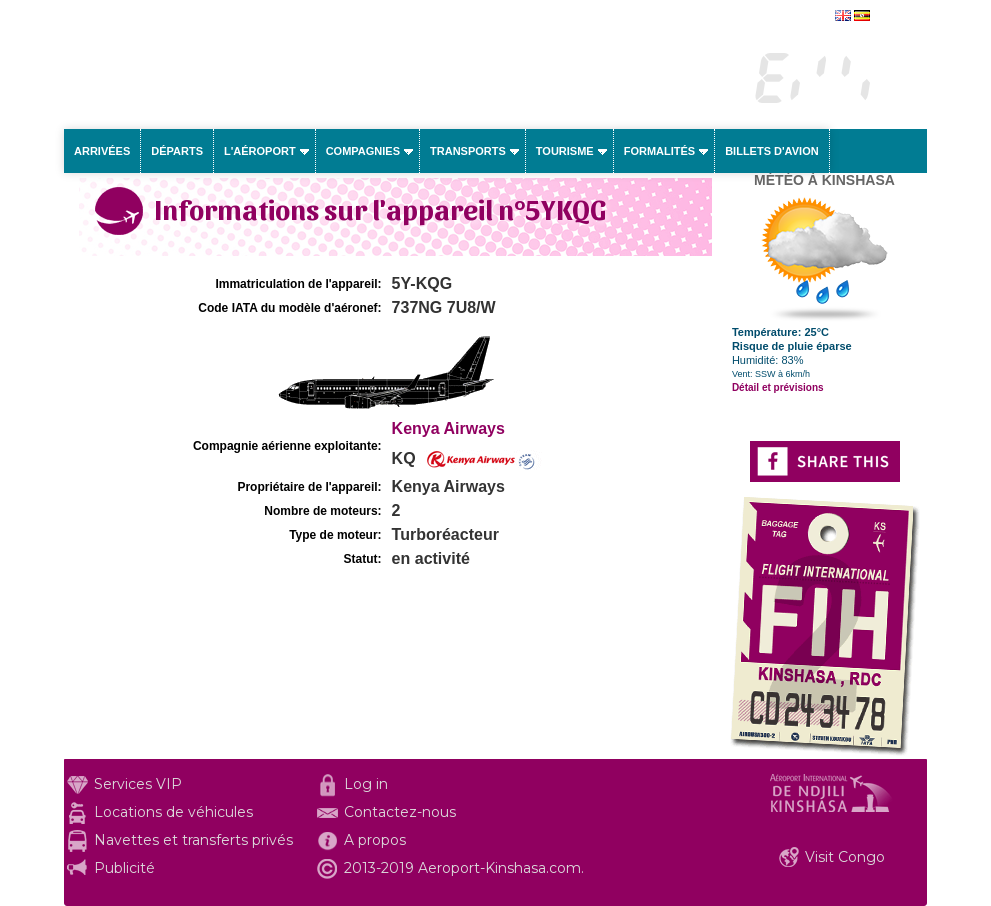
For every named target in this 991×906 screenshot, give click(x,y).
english (892, 17)
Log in (366, 784)
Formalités (660, 151)
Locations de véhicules (173, 812)
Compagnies (363, 151)
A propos (375, 840)
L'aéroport (260, 151)
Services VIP (138, 784)
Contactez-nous (400, 812)
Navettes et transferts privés (193, 840)
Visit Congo (845, 857)
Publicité (124, 868)
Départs (177, 151)
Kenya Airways (448, 428)
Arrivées (102, 151)
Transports (468, 151)
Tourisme (565, 151)
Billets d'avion (771, 151)
